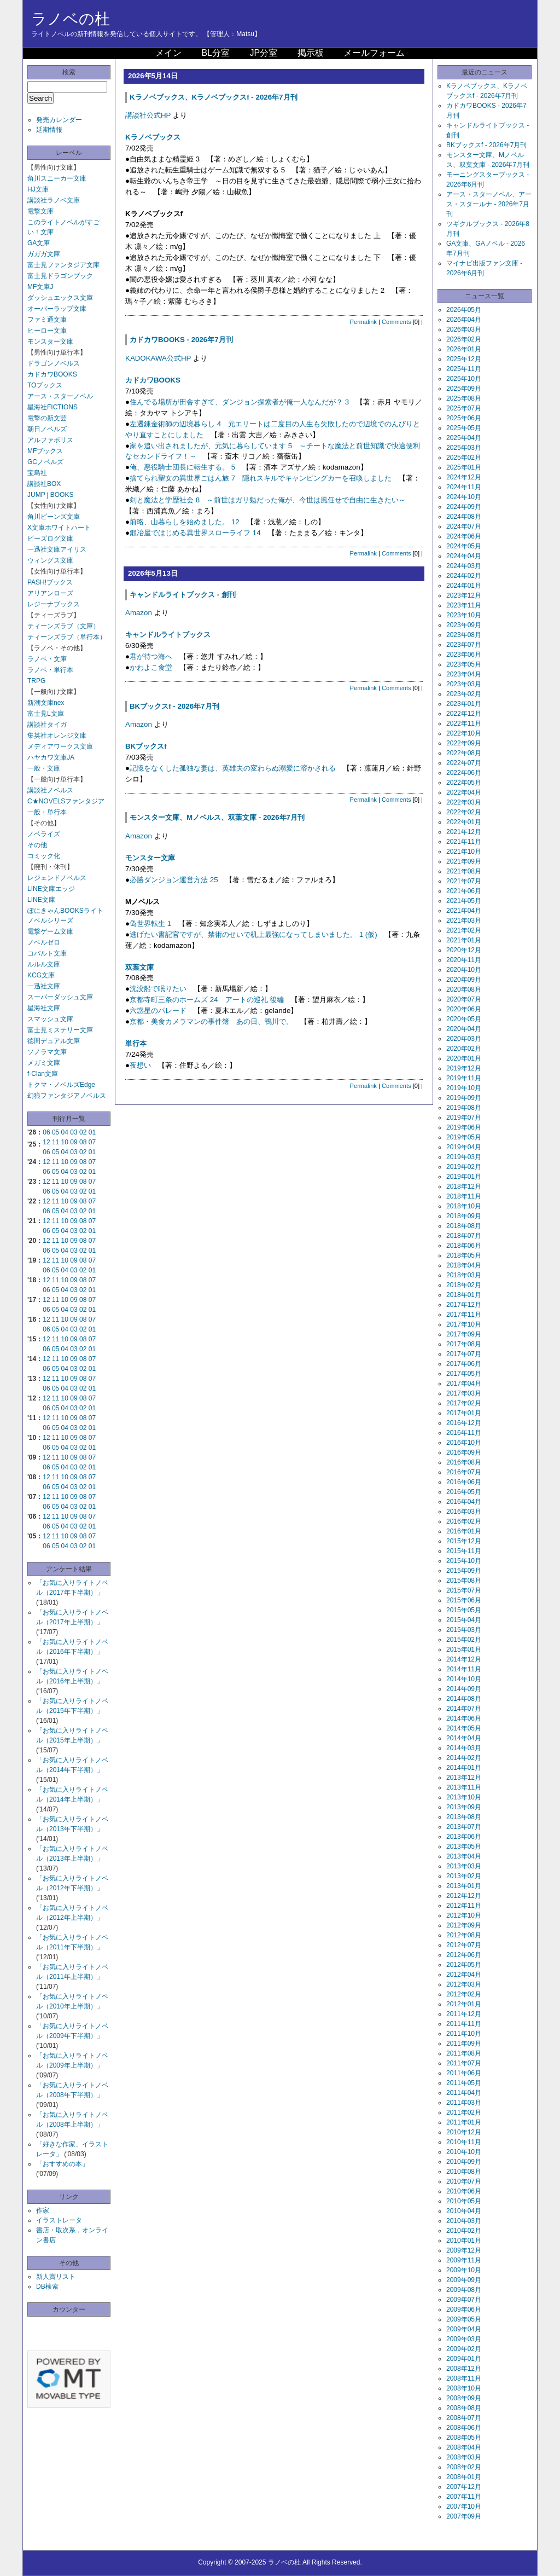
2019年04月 (463, 1147)
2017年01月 (463, 1413)
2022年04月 (463, 792)
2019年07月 (463, 1117)
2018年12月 (463, 1186)
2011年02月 (463, 2112)
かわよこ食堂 (151, 667)
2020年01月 (463, 1058)
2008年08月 (463, 2408)
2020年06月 (463, 1009)
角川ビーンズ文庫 (53, 516)
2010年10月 (463, 2152)
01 (92, 1132)
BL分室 (215, 52)
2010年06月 (463, 2191)
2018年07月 (463, 1236)
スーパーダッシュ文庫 (60, 997)
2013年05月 (463, 1846)
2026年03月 (463, 329)
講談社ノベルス (50, 790)
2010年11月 (463, 2142)
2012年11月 (463, 1905)
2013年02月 (463, 1876)
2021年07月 (463, 881)
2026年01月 (463, 349)
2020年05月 (463, 1019)
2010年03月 (463, 2221)
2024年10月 (463, 497)
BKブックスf (146, 746)
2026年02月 (463, 339)
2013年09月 (463, 1807)
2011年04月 (463, 2093)
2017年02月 (463, 1403)
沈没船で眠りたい (158, 989)
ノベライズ (43, 834)
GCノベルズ (45, 462)
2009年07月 (463, 2299)
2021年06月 (463, 891)
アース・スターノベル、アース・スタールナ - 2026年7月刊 (489, 204)
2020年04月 (463, 1029)
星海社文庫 (43, 1008)
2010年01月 (463, 2240)
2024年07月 (463, 526)
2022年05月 (463, 782)
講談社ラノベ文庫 (53, 200)
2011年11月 (463, 2024)
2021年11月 (463, 842)
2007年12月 (463, 2487)
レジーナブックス (53, 604)
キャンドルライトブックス (168, 634)
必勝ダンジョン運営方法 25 (174, 880)
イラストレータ (59, 2220)
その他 (37, 845)
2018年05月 (463, 1255)
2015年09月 (463, 1570)
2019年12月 (463, 1068)
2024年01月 (463, 585)
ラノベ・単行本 (50, 670)
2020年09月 (463, 979)
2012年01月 (463, 2004)
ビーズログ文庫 (50, 538)
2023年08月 (463, 635)
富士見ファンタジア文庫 (63, 265)
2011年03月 (463, 2102)
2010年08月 (463, 2171)
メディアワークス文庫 (60, 746)
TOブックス (44, 385)
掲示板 (311, 52)
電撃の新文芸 (47, 418)
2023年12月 (463, 595)
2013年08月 (463, 1817)
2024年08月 (463, 516)
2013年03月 (463, 1866)
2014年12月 (463, 1659)
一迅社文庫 (43, 986)
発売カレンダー (59, 120)
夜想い (140, 1065)
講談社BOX (44, 484)
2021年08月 (463, 871)
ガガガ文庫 (43, 254)
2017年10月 (463, 1324)
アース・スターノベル (60, 396)
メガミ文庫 (43, 1063)
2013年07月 (463, 1827)
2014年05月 (463, 1728)
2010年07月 (463, 2181)
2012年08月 (463, 1935)
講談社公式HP (148, 115)
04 (64, 1132)
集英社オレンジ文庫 (56, 735)
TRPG (36, 681)
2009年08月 (463, 2290)
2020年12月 (463, 950)
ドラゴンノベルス (53, 363)
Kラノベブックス (152, 137)
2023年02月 (463, 694)
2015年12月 (463, 1541)
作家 (42, 2210)
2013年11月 (463, 1787)
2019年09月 (463, 1098)
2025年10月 (463, 379)
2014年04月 (463, 1738)
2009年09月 (463, 2280)
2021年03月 (463, 920)
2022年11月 (463, 723)
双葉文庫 (139, 967)
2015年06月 (463, 1600)
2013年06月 (463, 1836)
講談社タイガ (47, 724)
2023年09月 (463, 625)
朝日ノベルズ (47, 429)
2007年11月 (463, 2496)
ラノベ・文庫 (47, 659)
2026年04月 (463, 319)
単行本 (136, 1043)
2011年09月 (463, 2043)
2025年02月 (463, 457)
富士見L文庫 (45, 713)
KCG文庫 (41, 975)
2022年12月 (463, 713)
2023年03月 (463, 684)
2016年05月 (463, 1492)
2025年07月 (463, 408)
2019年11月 (463, 1078)
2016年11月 (463, 1433)
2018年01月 (463, 1295)
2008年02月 (463, 2467)
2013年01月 (463, 1886)
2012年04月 (463, 1974)
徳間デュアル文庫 (53, 1041)
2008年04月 (463, 2447)
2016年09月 (463, 1452)
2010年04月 (463, 2211)
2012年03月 (463, 1984)
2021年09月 (463, 861)
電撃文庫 (40, 211)
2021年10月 (463, 851)
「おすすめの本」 (62, 2164)
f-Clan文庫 (42, 1074)
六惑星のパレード (158, 1010)
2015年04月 (463, 1620)
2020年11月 (463, 960)
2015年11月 (463, 1551)
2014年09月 (463, 1689)
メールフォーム (374, 52)
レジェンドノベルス (56, 878)
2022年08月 (463, 753)
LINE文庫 (41, 900)
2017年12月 (463, 1305)
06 (46, 1132)
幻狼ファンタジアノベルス (66, 1095)
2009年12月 (463, 2250)
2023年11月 (463, 605)
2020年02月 (463, 1048)
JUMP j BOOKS (50, 495)
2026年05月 (463, 310)
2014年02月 (463, 1758)
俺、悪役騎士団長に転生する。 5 (182, 467)
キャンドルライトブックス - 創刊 (183, 595)
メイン (168, 52)
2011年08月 (463, 2053)
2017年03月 (463, 1393)
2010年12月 (463, 2132)
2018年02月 (463, 1285)
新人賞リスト (55, 2276)
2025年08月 (463, 398)
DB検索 (47, 2286)
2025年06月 (463, 418)
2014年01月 (463, 1768)
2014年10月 (463, 1679)
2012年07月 (463, 1945)
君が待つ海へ (151, 656)
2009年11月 (463, 2260)
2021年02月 (463, 930)
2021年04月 (463, 910)
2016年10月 (463, 1442)
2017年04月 (463, 1383)
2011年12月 (463, 2014)
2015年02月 (463, 1639)
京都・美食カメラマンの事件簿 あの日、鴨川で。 (211, 1021)
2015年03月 (463, 1630)
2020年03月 (463, 1039)
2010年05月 (463, 2201)
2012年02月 (463, 1994)
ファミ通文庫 (47, 319)
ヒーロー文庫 (47, 330)
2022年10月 (463, 733)
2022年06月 (463, 773)
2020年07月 (463, 999)
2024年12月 (463, 477)
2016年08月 (463, 1462)
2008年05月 (463, 2437)
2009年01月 (463, 2359)
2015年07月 (463, 1590)
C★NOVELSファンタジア (65, 801)
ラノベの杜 (70, 18)
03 (73, 1132)
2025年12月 (463, 359)
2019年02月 (463, 1167)
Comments (396, 322)
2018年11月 (463, 1196)
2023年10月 (463, 615)
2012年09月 (463, 1925)
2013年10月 (463, 1797)
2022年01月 (463, 822)
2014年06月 (463, 1718)
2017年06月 (463, 1364)
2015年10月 (463, 1561)
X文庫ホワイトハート (59, 527)
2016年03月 (463, 1511)
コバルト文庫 (47, 953)
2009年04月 (463, 2329)
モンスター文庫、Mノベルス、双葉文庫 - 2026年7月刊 (217, 817)
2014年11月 (463, 1669)
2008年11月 (463, 2378)
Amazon (138, 613)
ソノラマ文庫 (47, 1052)
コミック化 (43, 856)
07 (92, 1142)
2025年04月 (463, 438)
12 (46, 1142)
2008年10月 (463, 2388)
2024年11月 (463, 487)
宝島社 (37, 473)
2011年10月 (463, 2033)
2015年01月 (463, 1649)
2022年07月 (463, 763)
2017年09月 (463, 1334)
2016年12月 (463, 1423)
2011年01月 (463, 2122)
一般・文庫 (43, 768)
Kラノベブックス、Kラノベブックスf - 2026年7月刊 (214, 97)
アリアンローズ (50, 593)
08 (82, 1142)
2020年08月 (463, 989)
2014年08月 (463, 1699)
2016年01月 (463, 1531)
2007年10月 (463, 2506)
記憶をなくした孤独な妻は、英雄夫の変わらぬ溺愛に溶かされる (233, 768)
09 (73, 1142)
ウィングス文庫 (50, 560)
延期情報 (49, 130)
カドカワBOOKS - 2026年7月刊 (181, 339)
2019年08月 (463, 1108)
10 (64, 1142)
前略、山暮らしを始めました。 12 (185, 522)
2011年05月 (463, 2083)
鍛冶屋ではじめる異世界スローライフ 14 (195, 533)
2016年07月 (463, 1472)
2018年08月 (463, 1226)
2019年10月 (463, 1088)
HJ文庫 (38, 189)
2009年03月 (463, 2339)
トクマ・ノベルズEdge (61, 1085)
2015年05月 (463, 1610)
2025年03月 (463, 447)
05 (55, 1132)
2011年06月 (463, 2073)
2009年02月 (463, 2349)
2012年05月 (463, 1965)
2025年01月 (463, 467)
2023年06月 (463, 654)
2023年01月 (463, 704)
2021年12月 (463, 832)
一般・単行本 (47, 812)
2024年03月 (463, 566)
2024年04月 (463, 556)
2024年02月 (463, 576)
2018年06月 (463, 1245)
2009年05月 (463, 2319)
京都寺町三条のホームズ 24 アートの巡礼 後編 (207, 999)
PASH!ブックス (50, 582)
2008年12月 (463, 2368)
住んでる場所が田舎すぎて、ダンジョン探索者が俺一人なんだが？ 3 (239, 402)
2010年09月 (463, 2162)
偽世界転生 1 (150, 923)
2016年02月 (463, 1521)
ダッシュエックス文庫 (60, 298)
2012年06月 (463, 1955)
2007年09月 (463, 2516)
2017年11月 (463, 1314)
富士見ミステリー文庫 (60, 1030)
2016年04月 (463, 1502)
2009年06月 (463, 2309)
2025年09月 (463, 388)
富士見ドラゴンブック (60, 276)
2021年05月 (463, 901)
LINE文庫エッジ (51, 889)
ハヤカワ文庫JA (50, 757)
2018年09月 (463, 1216)
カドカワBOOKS (52, 374)
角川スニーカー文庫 (56, 178)
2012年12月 (463, 1896)
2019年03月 (463, 1157)
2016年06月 (463, 1482)
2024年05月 (463, 546)
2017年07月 (463, 1354)
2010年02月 (463, 2231)
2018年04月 (463, 1265)
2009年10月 (463, 2270)
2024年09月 (463, 507)
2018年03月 (463, 1275)
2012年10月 (463, 1915)
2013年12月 (463, 1777)
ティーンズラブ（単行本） (66, 637)
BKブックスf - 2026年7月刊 (174, 706)
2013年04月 (463, 1856)
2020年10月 (463, 970)
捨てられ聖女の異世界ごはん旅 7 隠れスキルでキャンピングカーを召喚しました (261, 478)
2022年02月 (463, 812)
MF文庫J (40, 287)
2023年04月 (463, 674)
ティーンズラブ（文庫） (63, 626)
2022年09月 (463, 743)
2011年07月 (463, 2063)
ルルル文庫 (43, 964)
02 (82, 1132)
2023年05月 (463, 664)
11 (55, 1142)
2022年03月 (463, 802)
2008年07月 (463, 2418)
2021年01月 (463, 940)
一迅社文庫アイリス (56, 549)
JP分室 (263, 52)
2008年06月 (463, 2428)
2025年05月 (463, 428)
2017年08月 (463, 1344)
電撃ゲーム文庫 (50, 931)
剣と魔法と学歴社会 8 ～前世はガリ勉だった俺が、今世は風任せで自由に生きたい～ (268, 500)
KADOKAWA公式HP (158, 358)
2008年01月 (463, 2477)
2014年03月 (463, 1748)
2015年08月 (463, 1580)
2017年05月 (463, 1373)
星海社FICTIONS (52, 407)
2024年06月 (463, 536)
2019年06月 (463, 1127)
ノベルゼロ (43, 942)
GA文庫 (38, 243)
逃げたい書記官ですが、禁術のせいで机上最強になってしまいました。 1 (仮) (253, 934)
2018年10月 (463, 1206)
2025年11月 (463, 369)
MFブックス (45, 451)
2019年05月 (463, 1137)
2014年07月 (463, 1708)
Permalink (363, 322)
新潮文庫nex (45, 703)
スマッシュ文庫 (50, 1019)
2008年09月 (463, 2398)
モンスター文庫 (50, 341)
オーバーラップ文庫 (56, 308)
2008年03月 (463, 2457)
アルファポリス (50, 440)
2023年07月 (463, 645)
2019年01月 (463, 1176)
